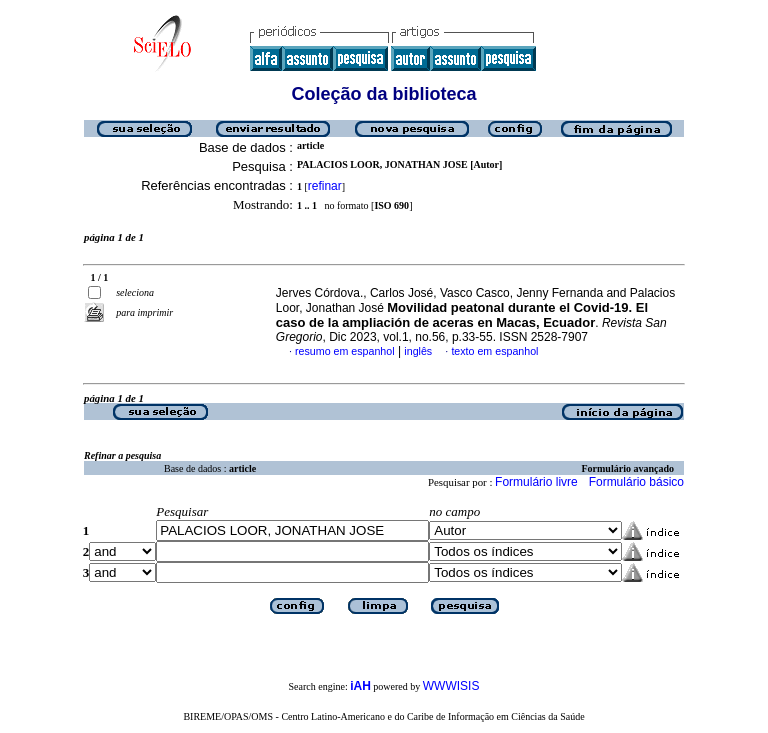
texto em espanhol (494, 351)
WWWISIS (451, 686)
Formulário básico (636, 482)
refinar (325, 186)
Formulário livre (536, 482)
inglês (418, 351)
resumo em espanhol (345, 351)
